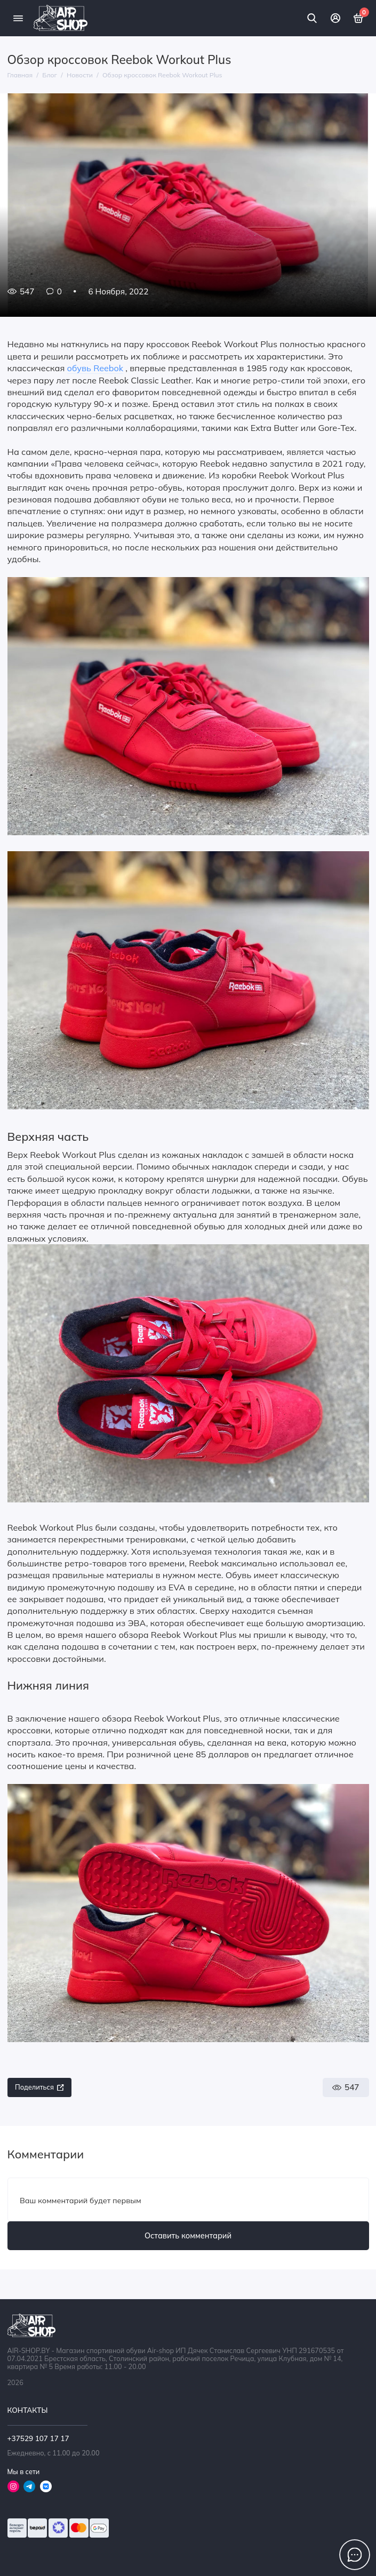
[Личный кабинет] (335, 18)
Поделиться (39, 2087)
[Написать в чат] (354, 2554)
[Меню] (18, 18)
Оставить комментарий (188, 2236)
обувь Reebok (95, 368)
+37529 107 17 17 (38, 2438)
